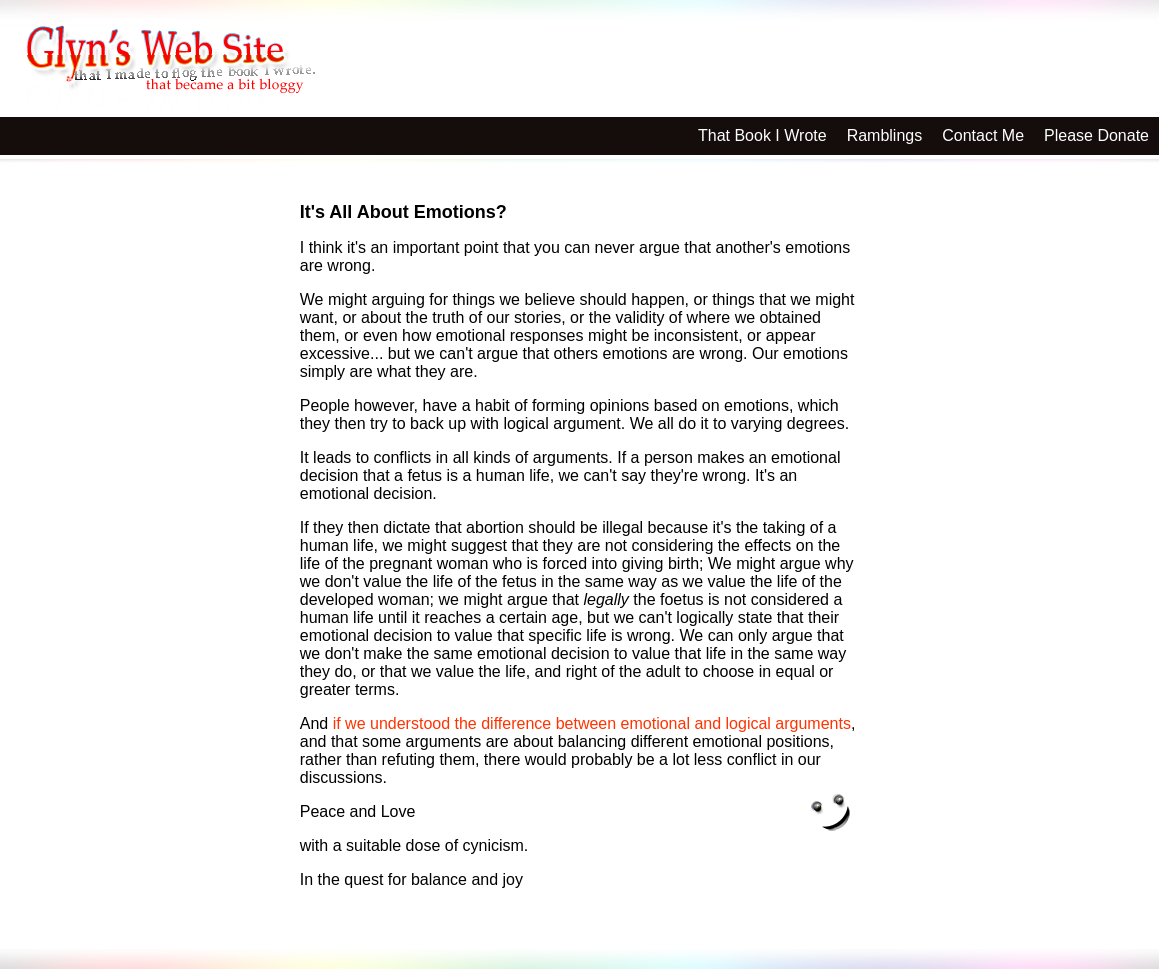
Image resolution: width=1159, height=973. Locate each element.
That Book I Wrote (762, 135)
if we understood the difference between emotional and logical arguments (592, 723)
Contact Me (983, 135)
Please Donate (1096, 135)
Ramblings (885, 135)
